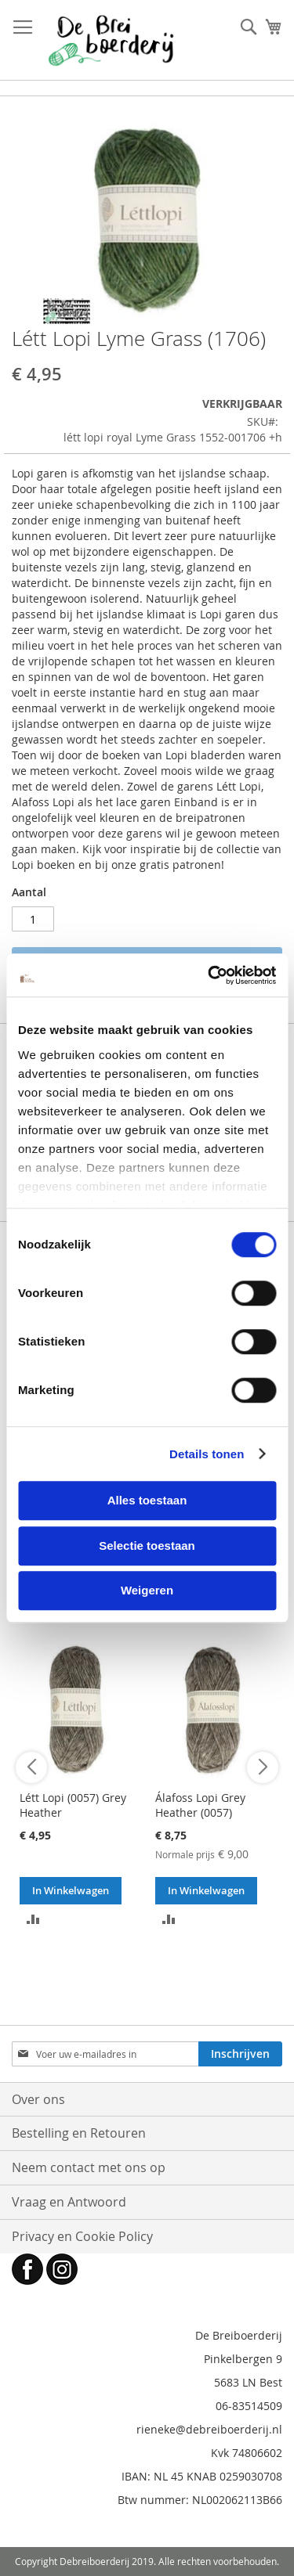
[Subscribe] (240, 2053)
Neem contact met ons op (88, 2167)
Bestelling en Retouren (79, 2133)
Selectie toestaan (147, 1545)
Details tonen (206, 1454)
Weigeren (147, 1590)
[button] (33, 1918)
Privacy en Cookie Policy (82, 2236)
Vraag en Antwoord (69, 2201)
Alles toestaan (147, 1500)
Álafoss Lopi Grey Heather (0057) (200, 1805)
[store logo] (111, 40)
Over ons (38, 2099)
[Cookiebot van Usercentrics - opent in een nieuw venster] (209, 975)
